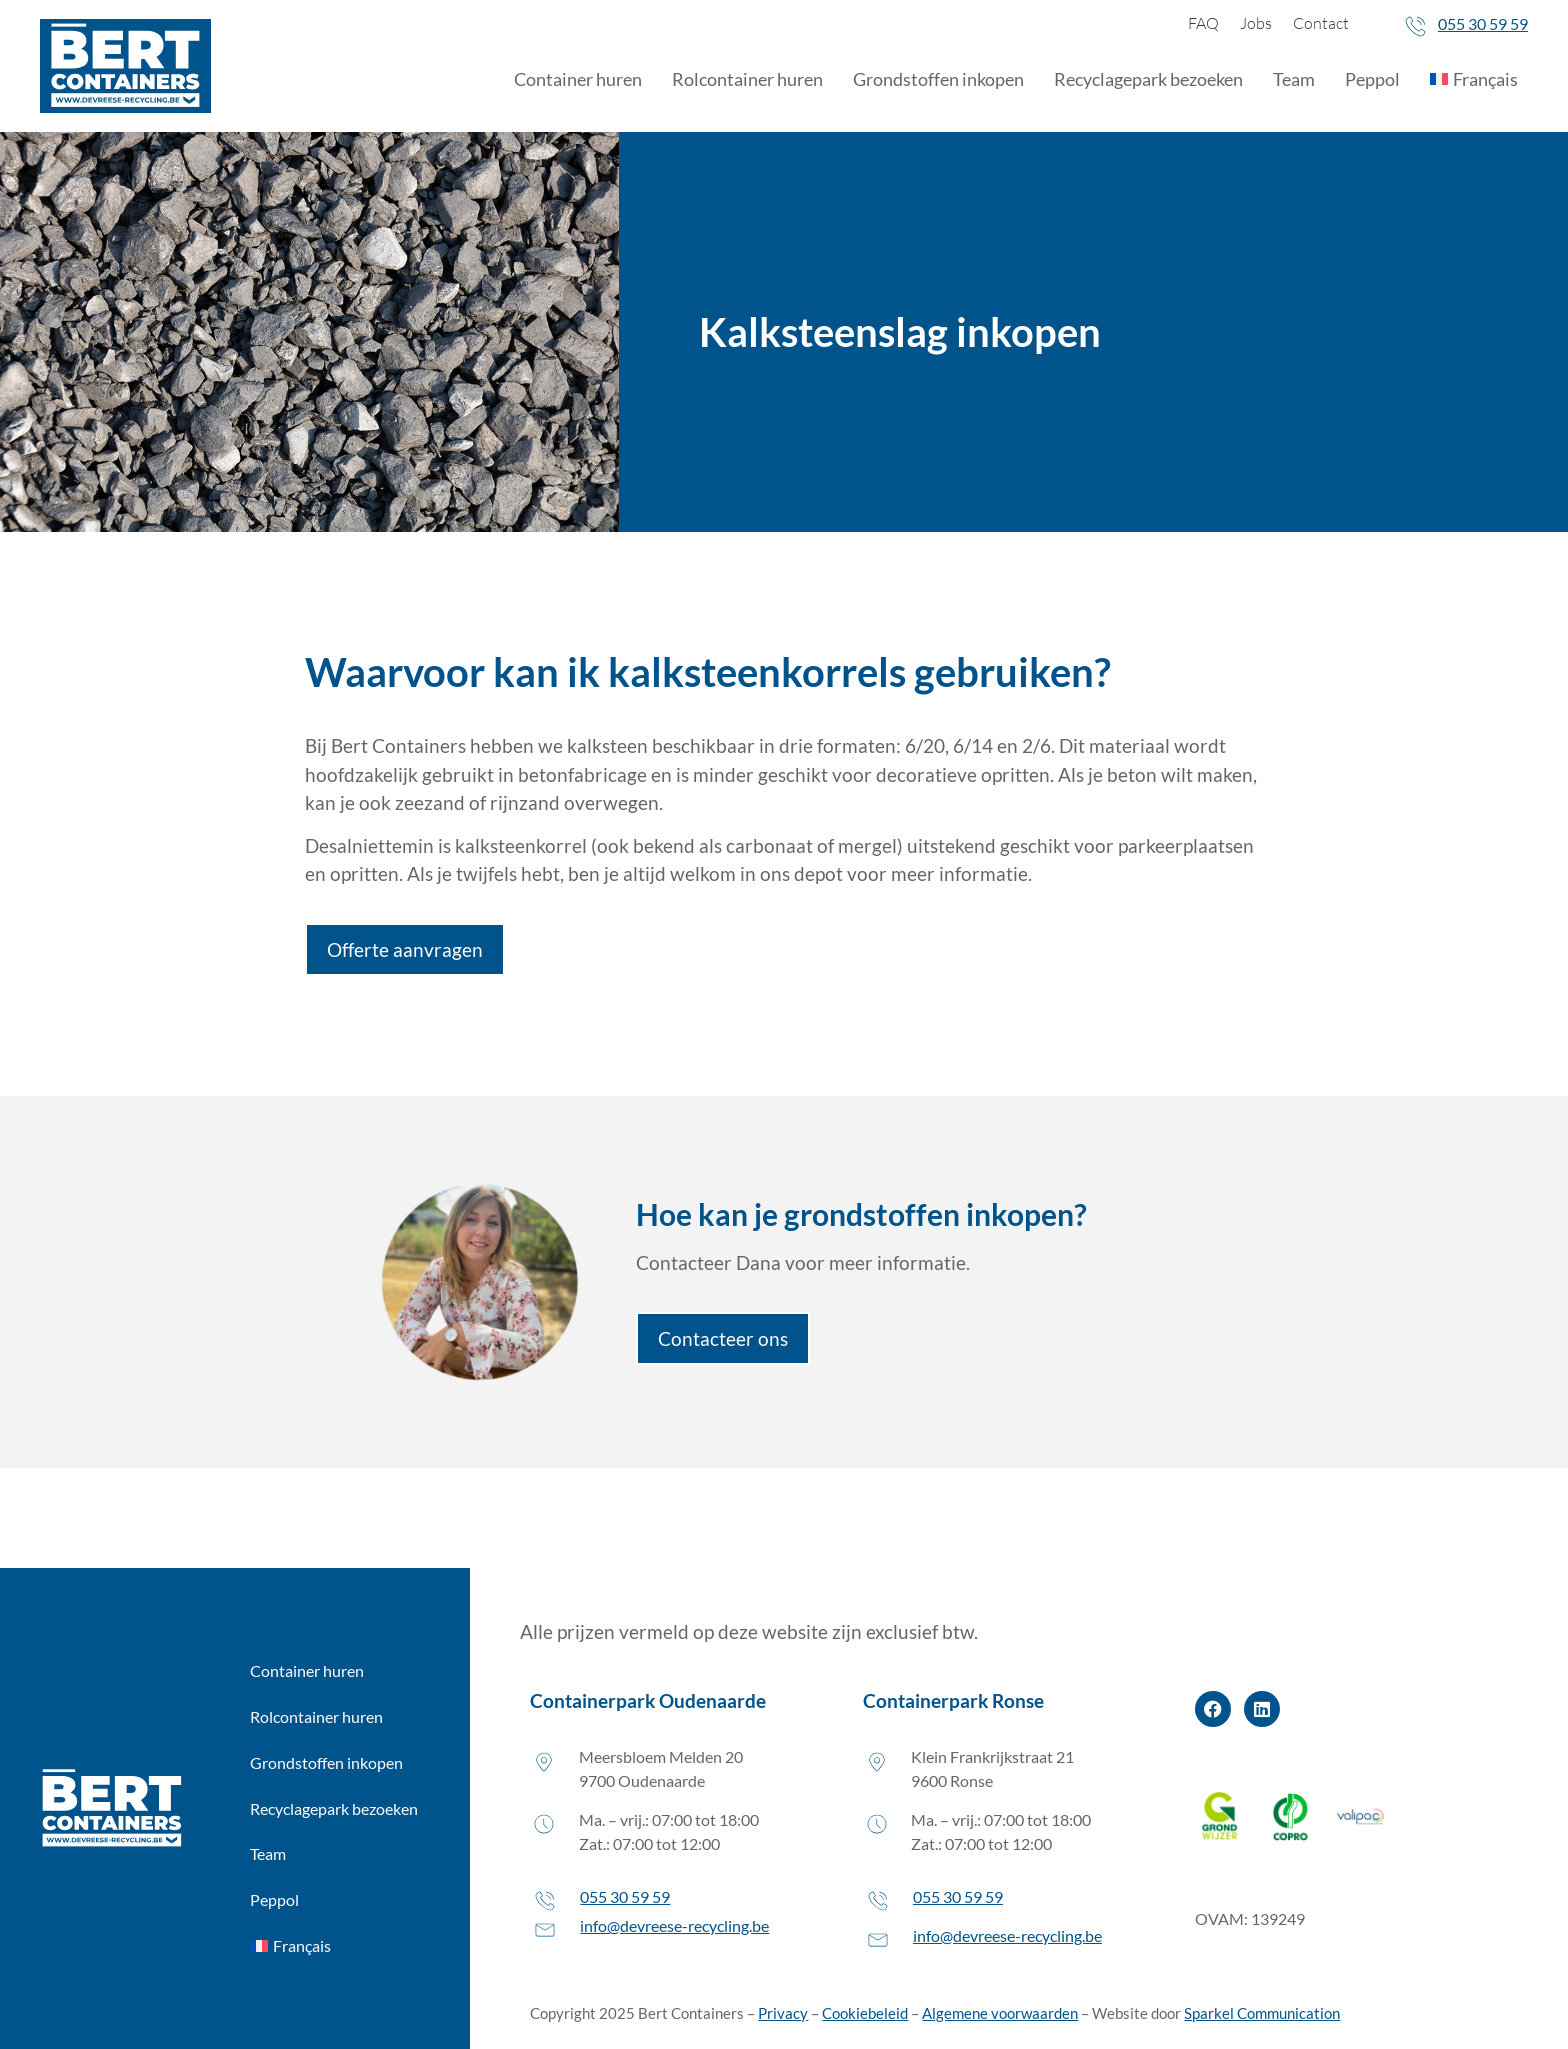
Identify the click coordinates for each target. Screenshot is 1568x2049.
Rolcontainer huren (747, 79)
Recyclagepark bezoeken (1148, 79)
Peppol (1372, 79)
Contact (1321, 23)
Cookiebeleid (865, 2013)
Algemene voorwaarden (1000, 2013)
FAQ (1203, 23)
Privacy (783, 2013)
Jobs (1256, 23)
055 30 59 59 (1483, 23)
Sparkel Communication (1262, 2013)
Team (1294, 79)
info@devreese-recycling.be (674, 1925)
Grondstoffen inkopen (938, 79)
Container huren (578, 79)
